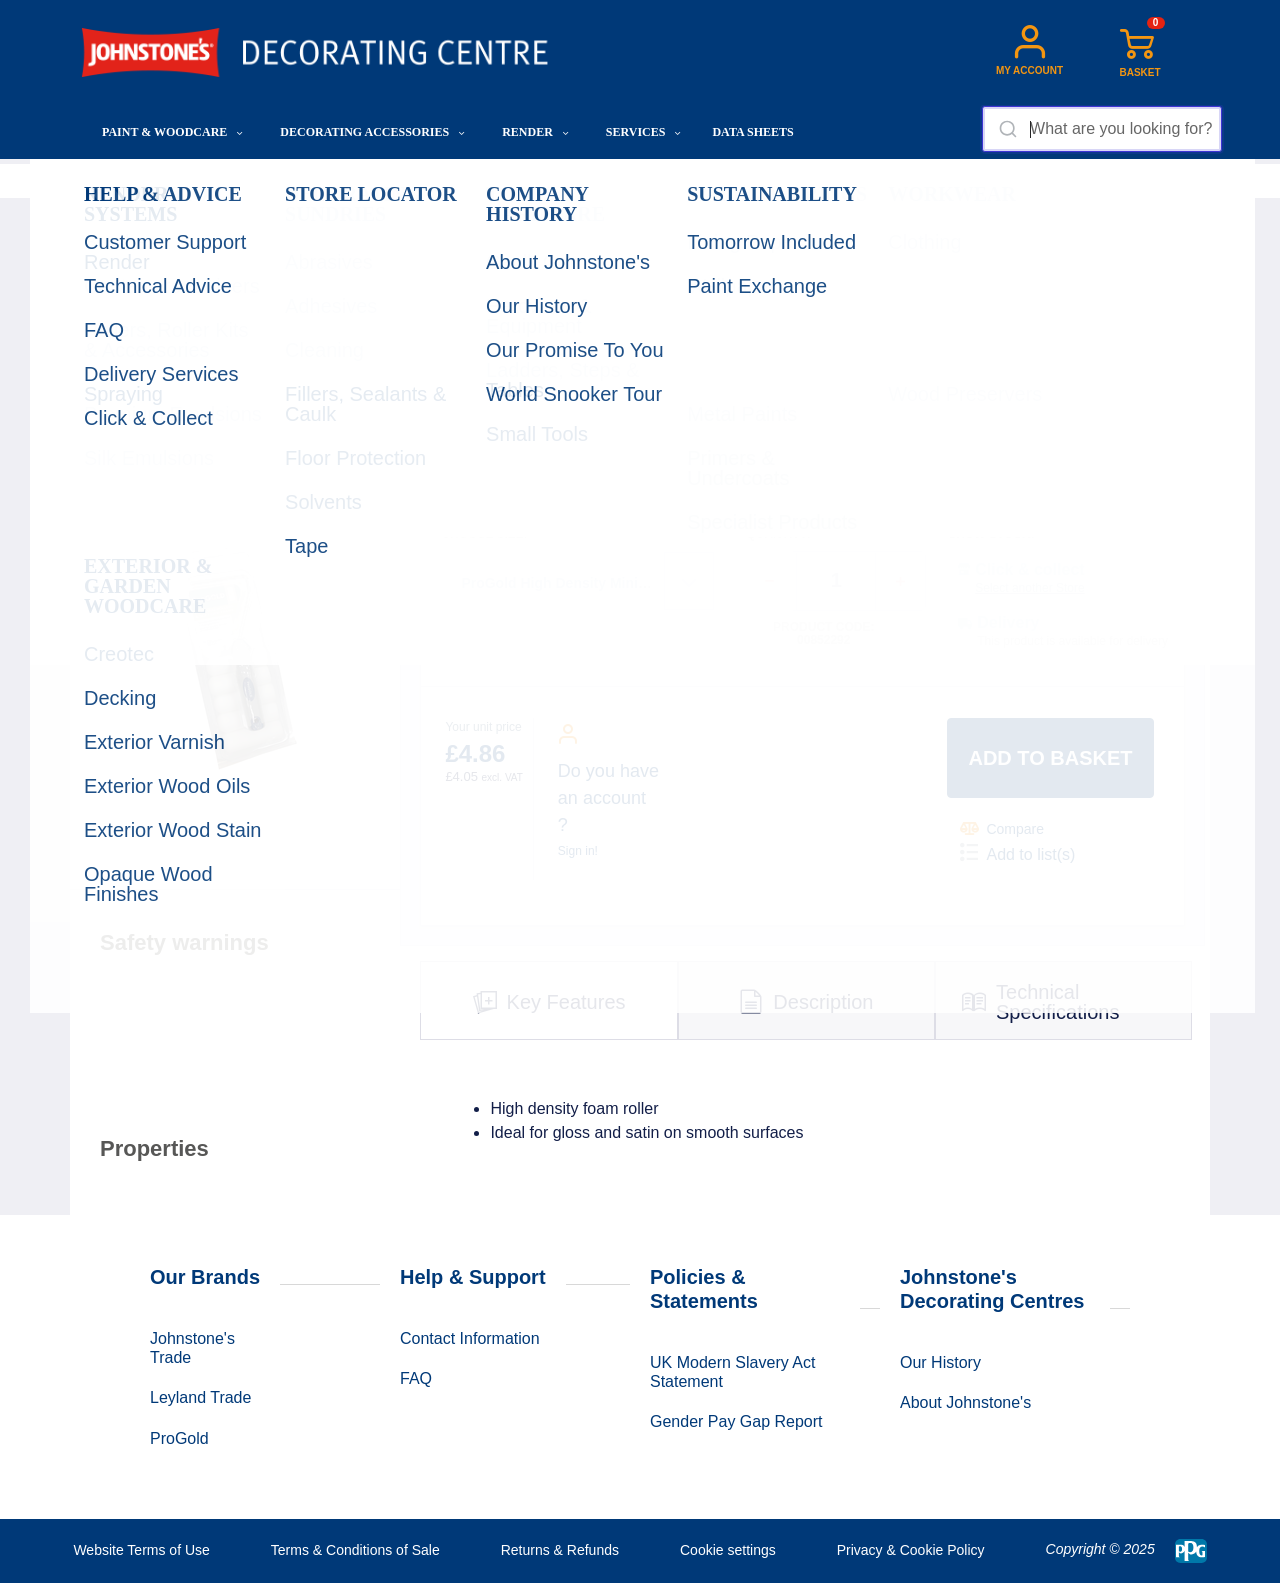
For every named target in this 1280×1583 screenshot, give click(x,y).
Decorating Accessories (372, 132)
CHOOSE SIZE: (484, 534)
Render (535, 132)
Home (101, 181)
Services (644, 132)
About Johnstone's (965, 1402)
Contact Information (470, 1338)
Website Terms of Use (141, 1550)
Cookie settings (728, 1550)
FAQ (416, 1378)
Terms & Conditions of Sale (355, 1550)
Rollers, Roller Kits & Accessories (464, 181)
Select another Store (1029, 588)
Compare (1002, 828)
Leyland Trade (200, 1397)
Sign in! (578, 851)
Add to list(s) (1017, 853)
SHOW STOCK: (991, 534)
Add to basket (1050, 758)
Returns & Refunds (560, 1550)
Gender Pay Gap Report (736, 1421)
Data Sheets (752, 132)
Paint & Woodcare (172, 132)
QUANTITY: (778, 534)
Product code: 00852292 (823, 634)
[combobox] (1101, 129)
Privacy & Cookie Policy (911, 1550)
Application (321, 181)
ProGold (179, 1438)
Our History (940, 1362)
